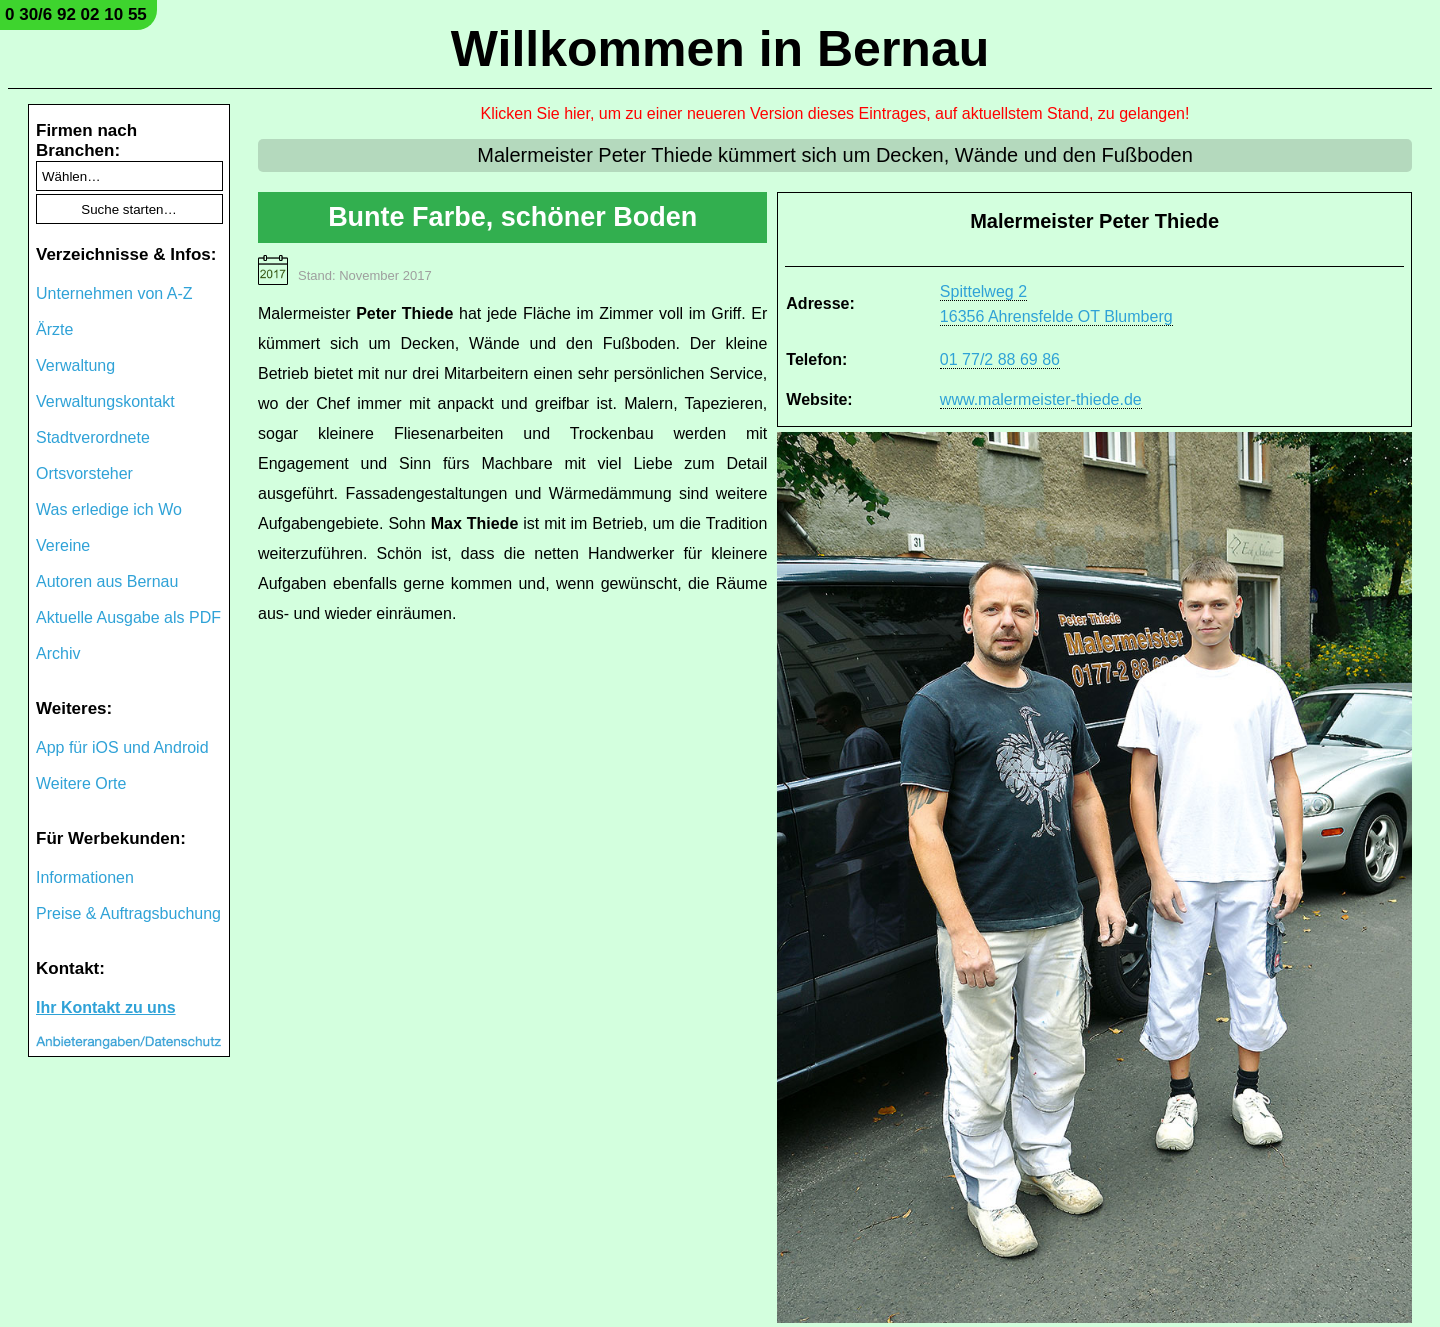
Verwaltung (75, 365)
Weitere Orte (81, 783)
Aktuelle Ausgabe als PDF (128, 617)
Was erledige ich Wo (109, 509)
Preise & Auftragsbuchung (128, 913)
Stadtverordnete (93, 437)
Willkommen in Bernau (720, 49)
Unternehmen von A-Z (114, 293)
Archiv (58, 653)
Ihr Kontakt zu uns (106, 1007)
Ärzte (54, 329)
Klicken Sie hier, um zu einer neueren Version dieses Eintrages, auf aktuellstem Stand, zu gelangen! (835, 113)
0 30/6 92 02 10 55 (76, 14)
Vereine (63, 545)
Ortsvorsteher (84, 473)
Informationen (85, 877)
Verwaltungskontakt (105, 401)
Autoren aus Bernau (107, 581)
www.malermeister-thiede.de (1041, 399)
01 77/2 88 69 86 (1000, 359)
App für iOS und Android (122, 747)
